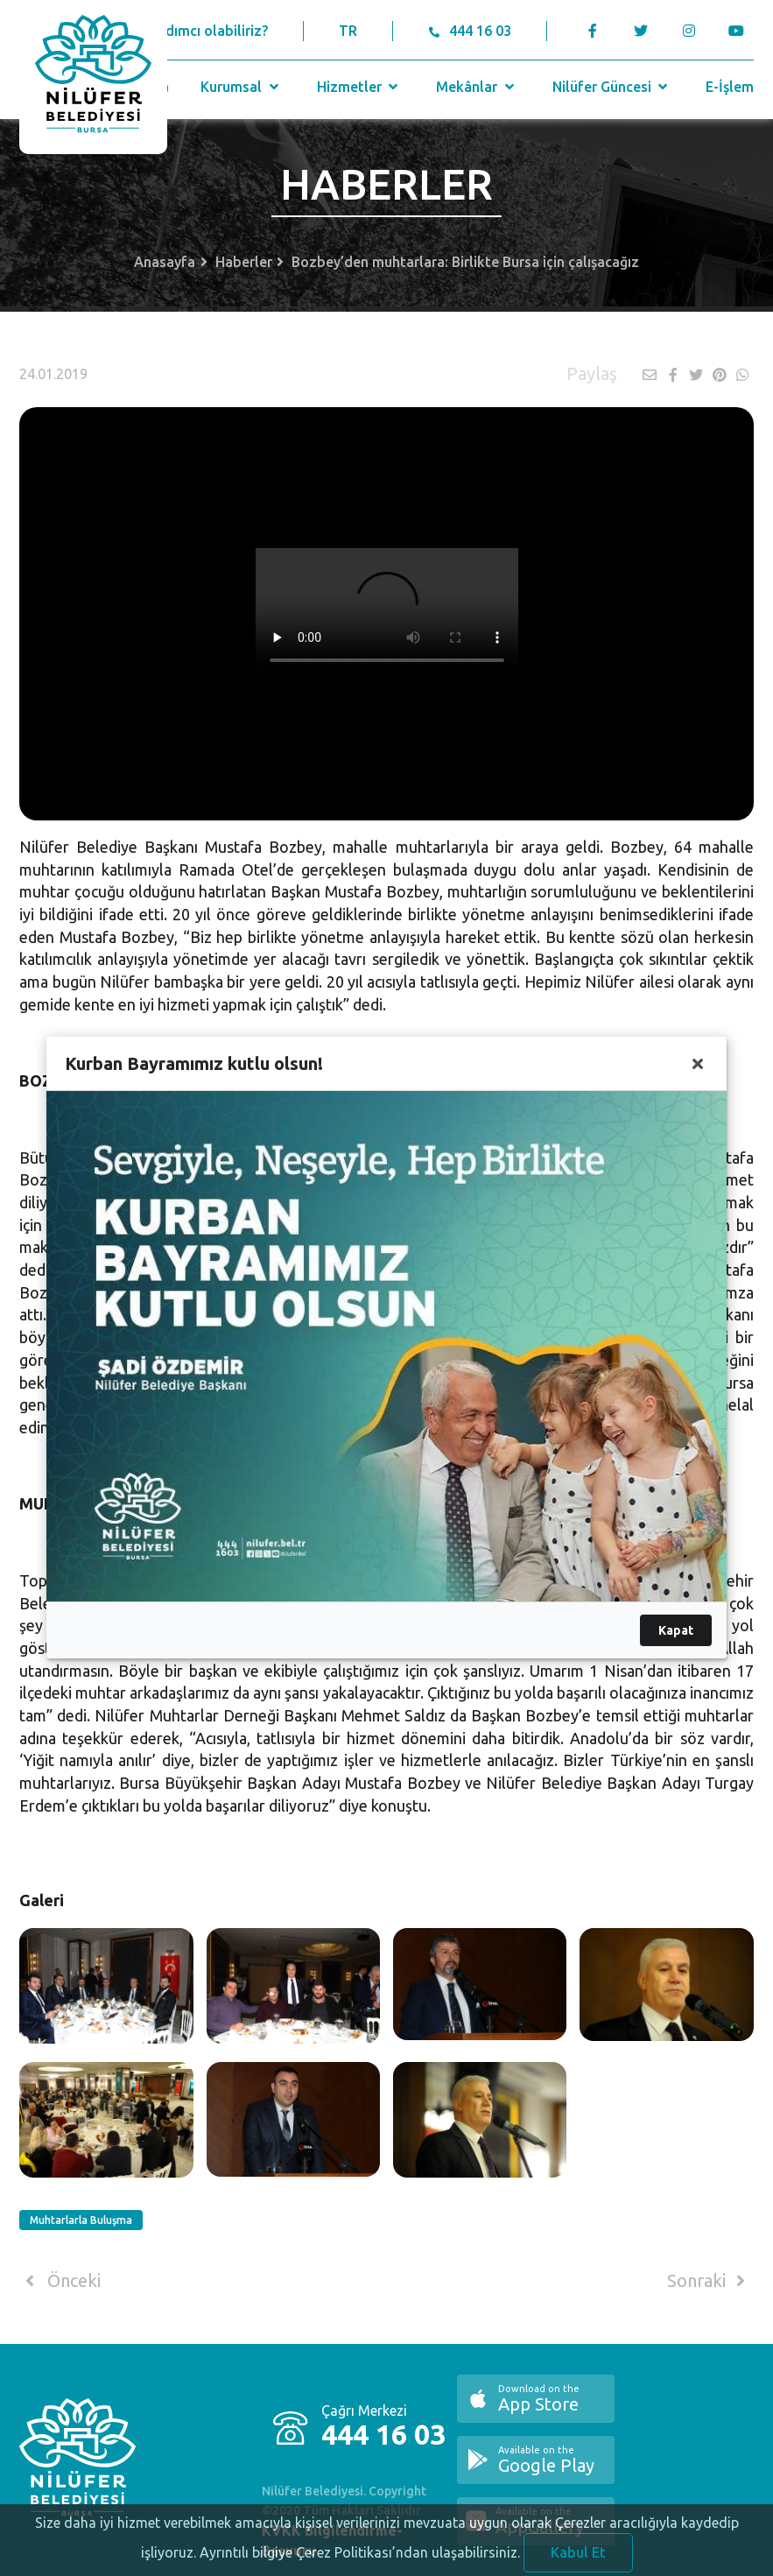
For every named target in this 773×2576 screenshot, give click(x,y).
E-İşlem (730, 87)
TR (348, 31)
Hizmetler (359, 87)
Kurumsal (241, 87)
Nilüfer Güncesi (611, 87)
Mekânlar (476, 87)
